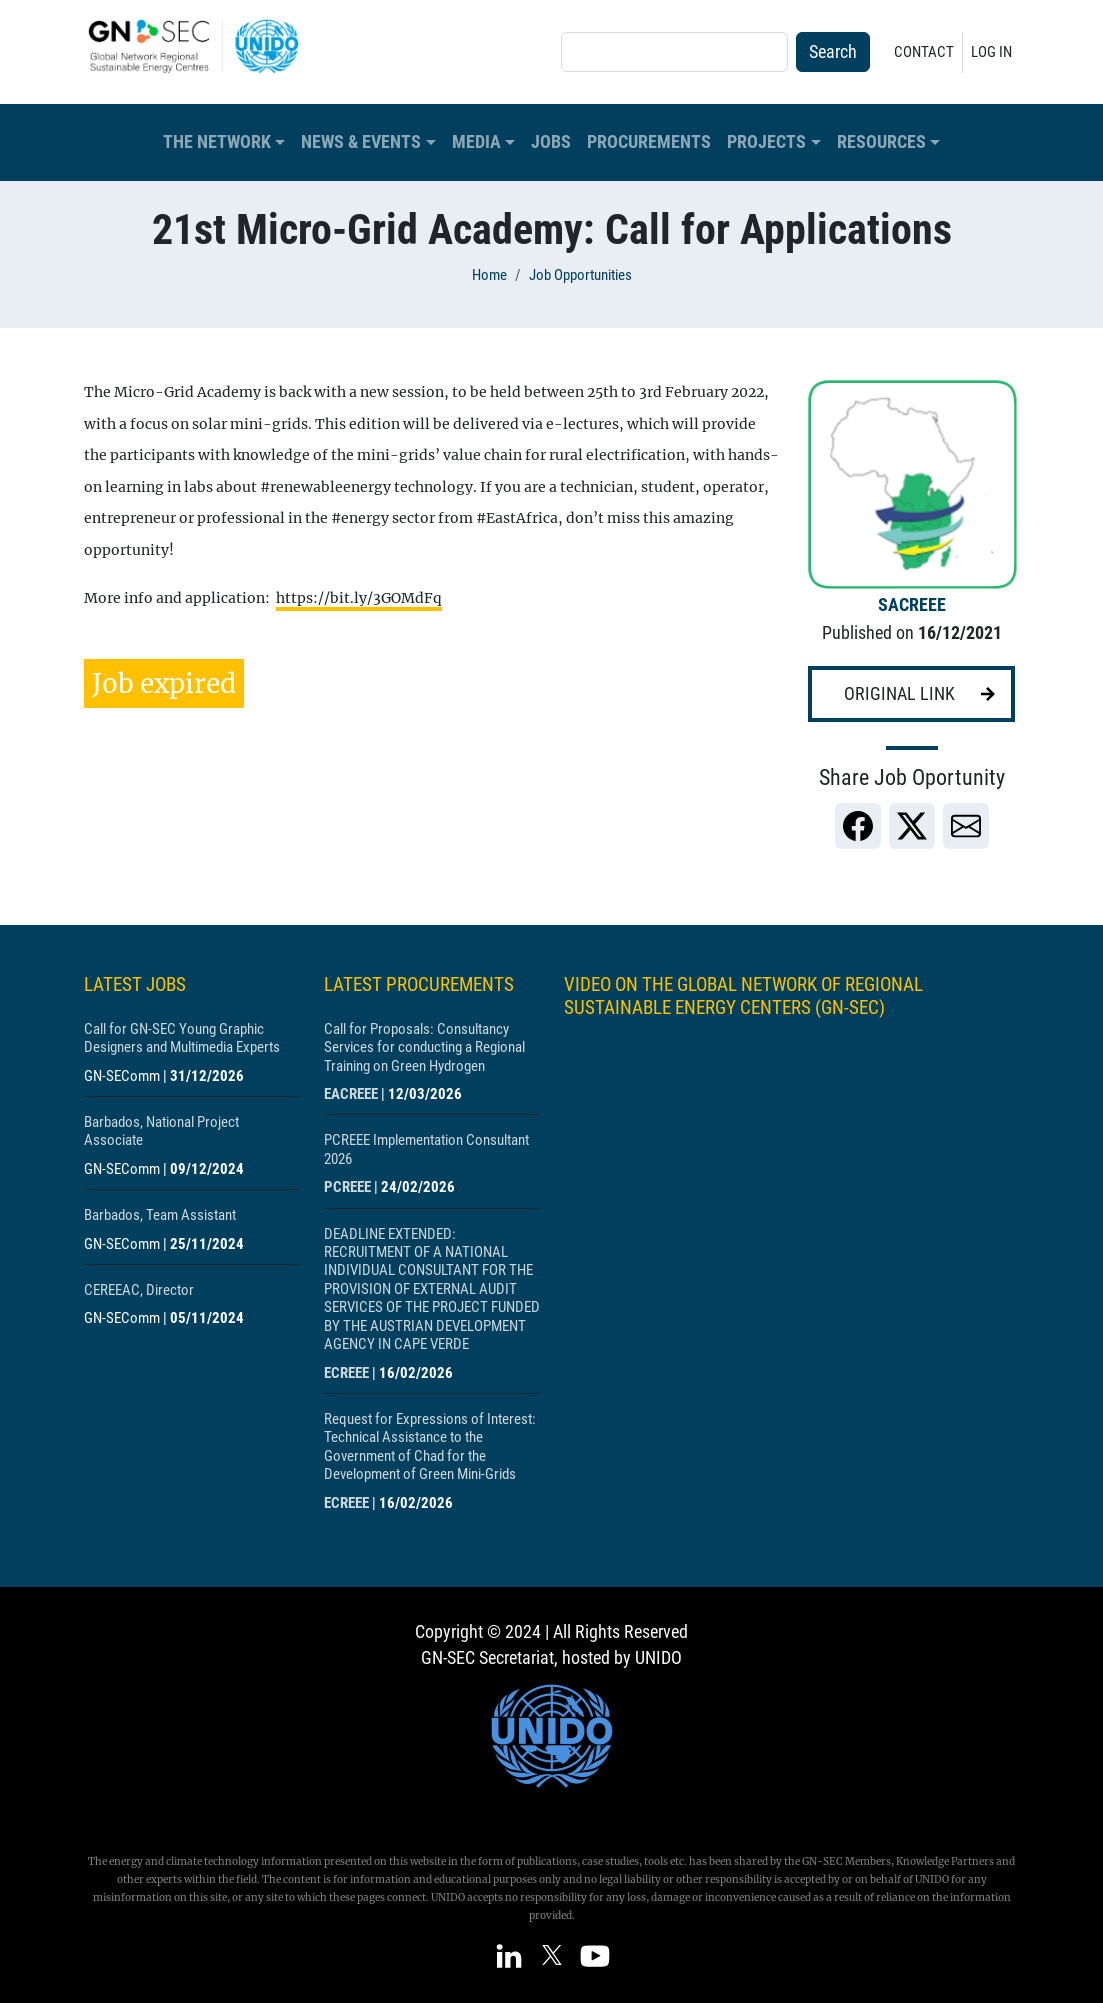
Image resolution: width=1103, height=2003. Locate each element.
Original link (899, 694)
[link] (858, 826)
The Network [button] (217, 142)
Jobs (551, 142)
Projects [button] (766, 142)
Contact (924, 52)
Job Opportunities (580, 275)
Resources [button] (881, 142)
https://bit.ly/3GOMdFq (359, 598)
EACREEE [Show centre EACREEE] (351, 1094)
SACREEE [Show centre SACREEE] (912, 605)
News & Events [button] (361, 142)
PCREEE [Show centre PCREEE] (347, 1187)
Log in (991, 52)
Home (489, 275)
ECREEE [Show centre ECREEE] (346, 1373)
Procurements (649, 142)
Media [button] (476, 142)
